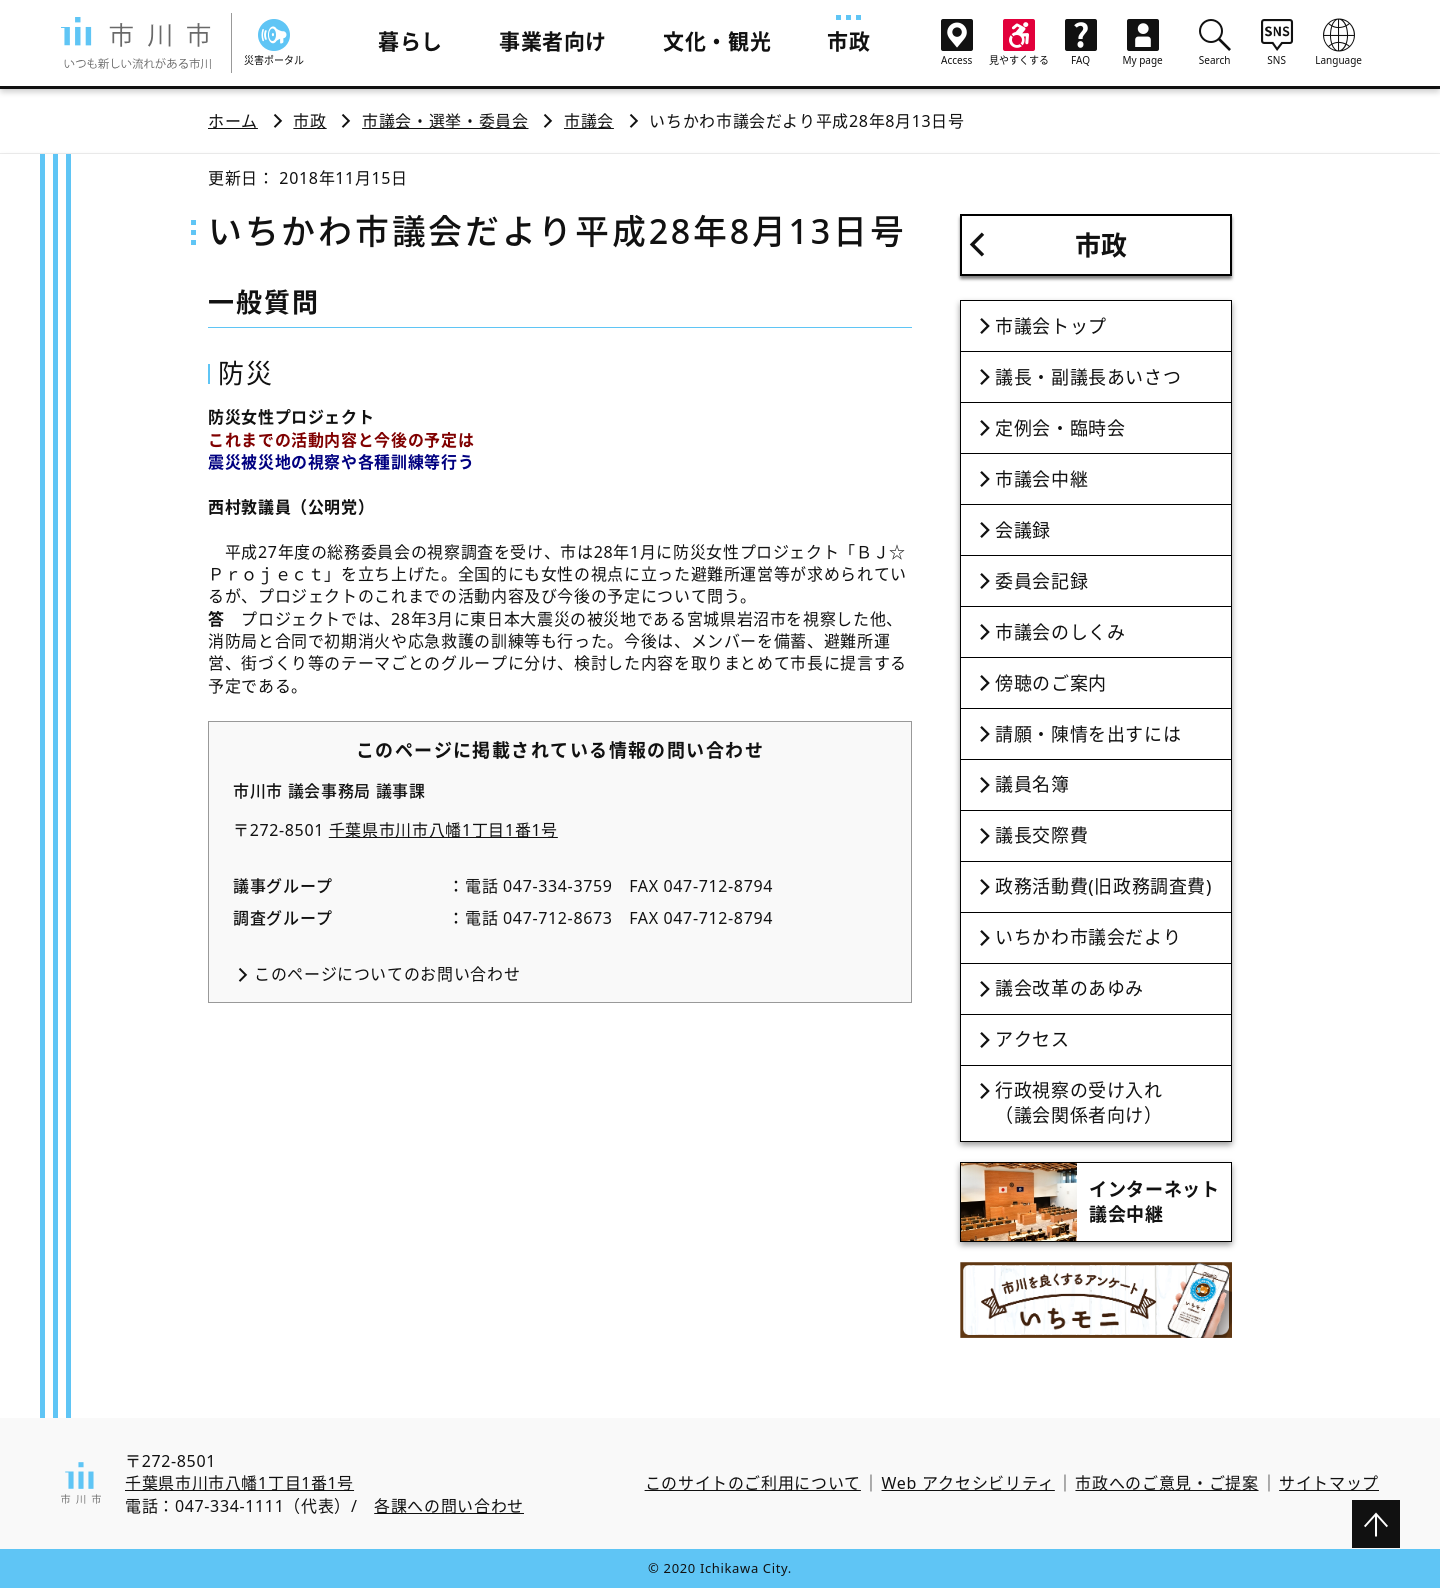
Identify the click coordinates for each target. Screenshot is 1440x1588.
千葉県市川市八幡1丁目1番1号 (443, 830)
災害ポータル (274, 43)
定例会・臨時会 (1060, 428)
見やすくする (1019, 43)
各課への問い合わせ (449, 1506)
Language (1339, 42)
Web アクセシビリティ (968, 1483)
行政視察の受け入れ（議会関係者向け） (1079, 1102)
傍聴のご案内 (1051, 683)
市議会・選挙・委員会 (445, 121)
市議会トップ (1051, 326)
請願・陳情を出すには (1088, 734)
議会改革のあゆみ (1069, 988)
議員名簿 (1032, 784)
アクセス (1032, 1039)
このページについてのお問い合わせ (387, 974)
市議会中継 (1041, 479)
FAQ (1081, 43)
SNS (1277, 42)
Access (957, 43)
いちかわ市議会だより (1088, 937)
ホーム (233, 121)
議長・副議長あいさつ (1088, 377)
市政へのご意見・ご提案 (1166, 1483)
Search (1215, 42)
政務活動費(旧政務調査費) (1103, 886)
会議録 (1023, 530)
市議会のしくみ (1060, 632)
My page (1143, 43)
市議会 (589, 121)
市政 (848, 41)
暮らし (410, 41)
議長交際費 (1041, 835)
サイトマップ (1329, 1483)
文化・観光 (717, 41)
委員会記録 (1041, 581)
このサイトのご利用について (753, 1483)
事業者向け (553, 41)
